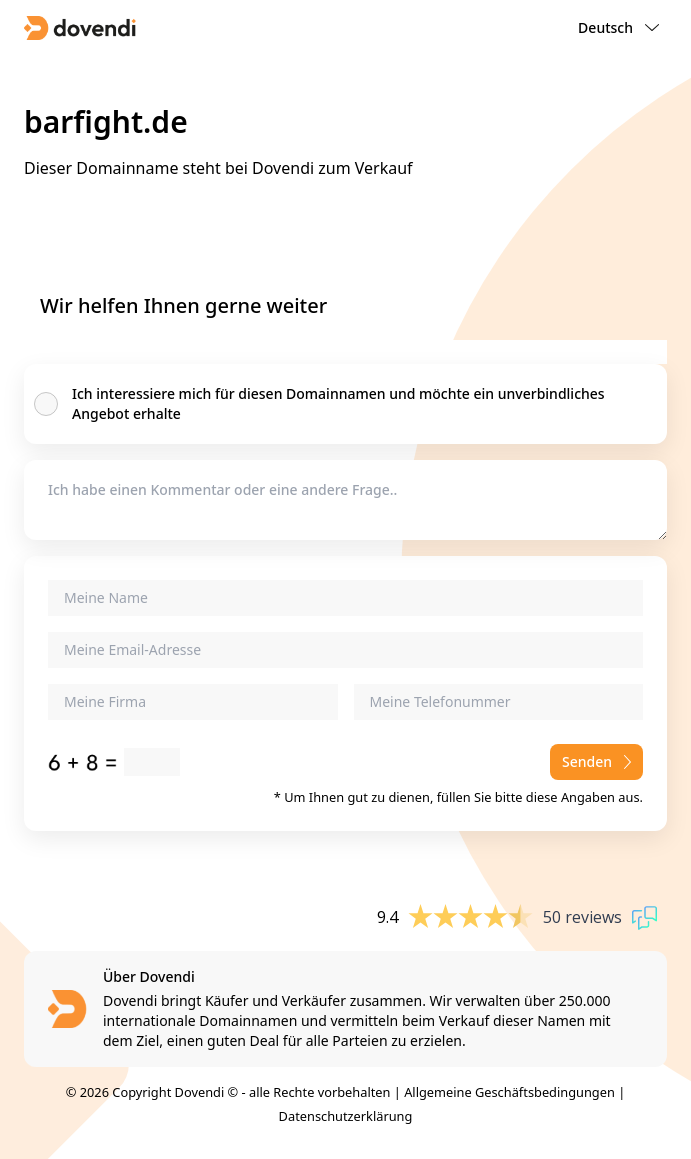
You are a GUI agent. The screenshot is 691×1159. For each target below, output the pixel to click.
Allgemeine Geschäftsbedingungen (509, 1092)
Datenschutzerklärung (346, 1116)
